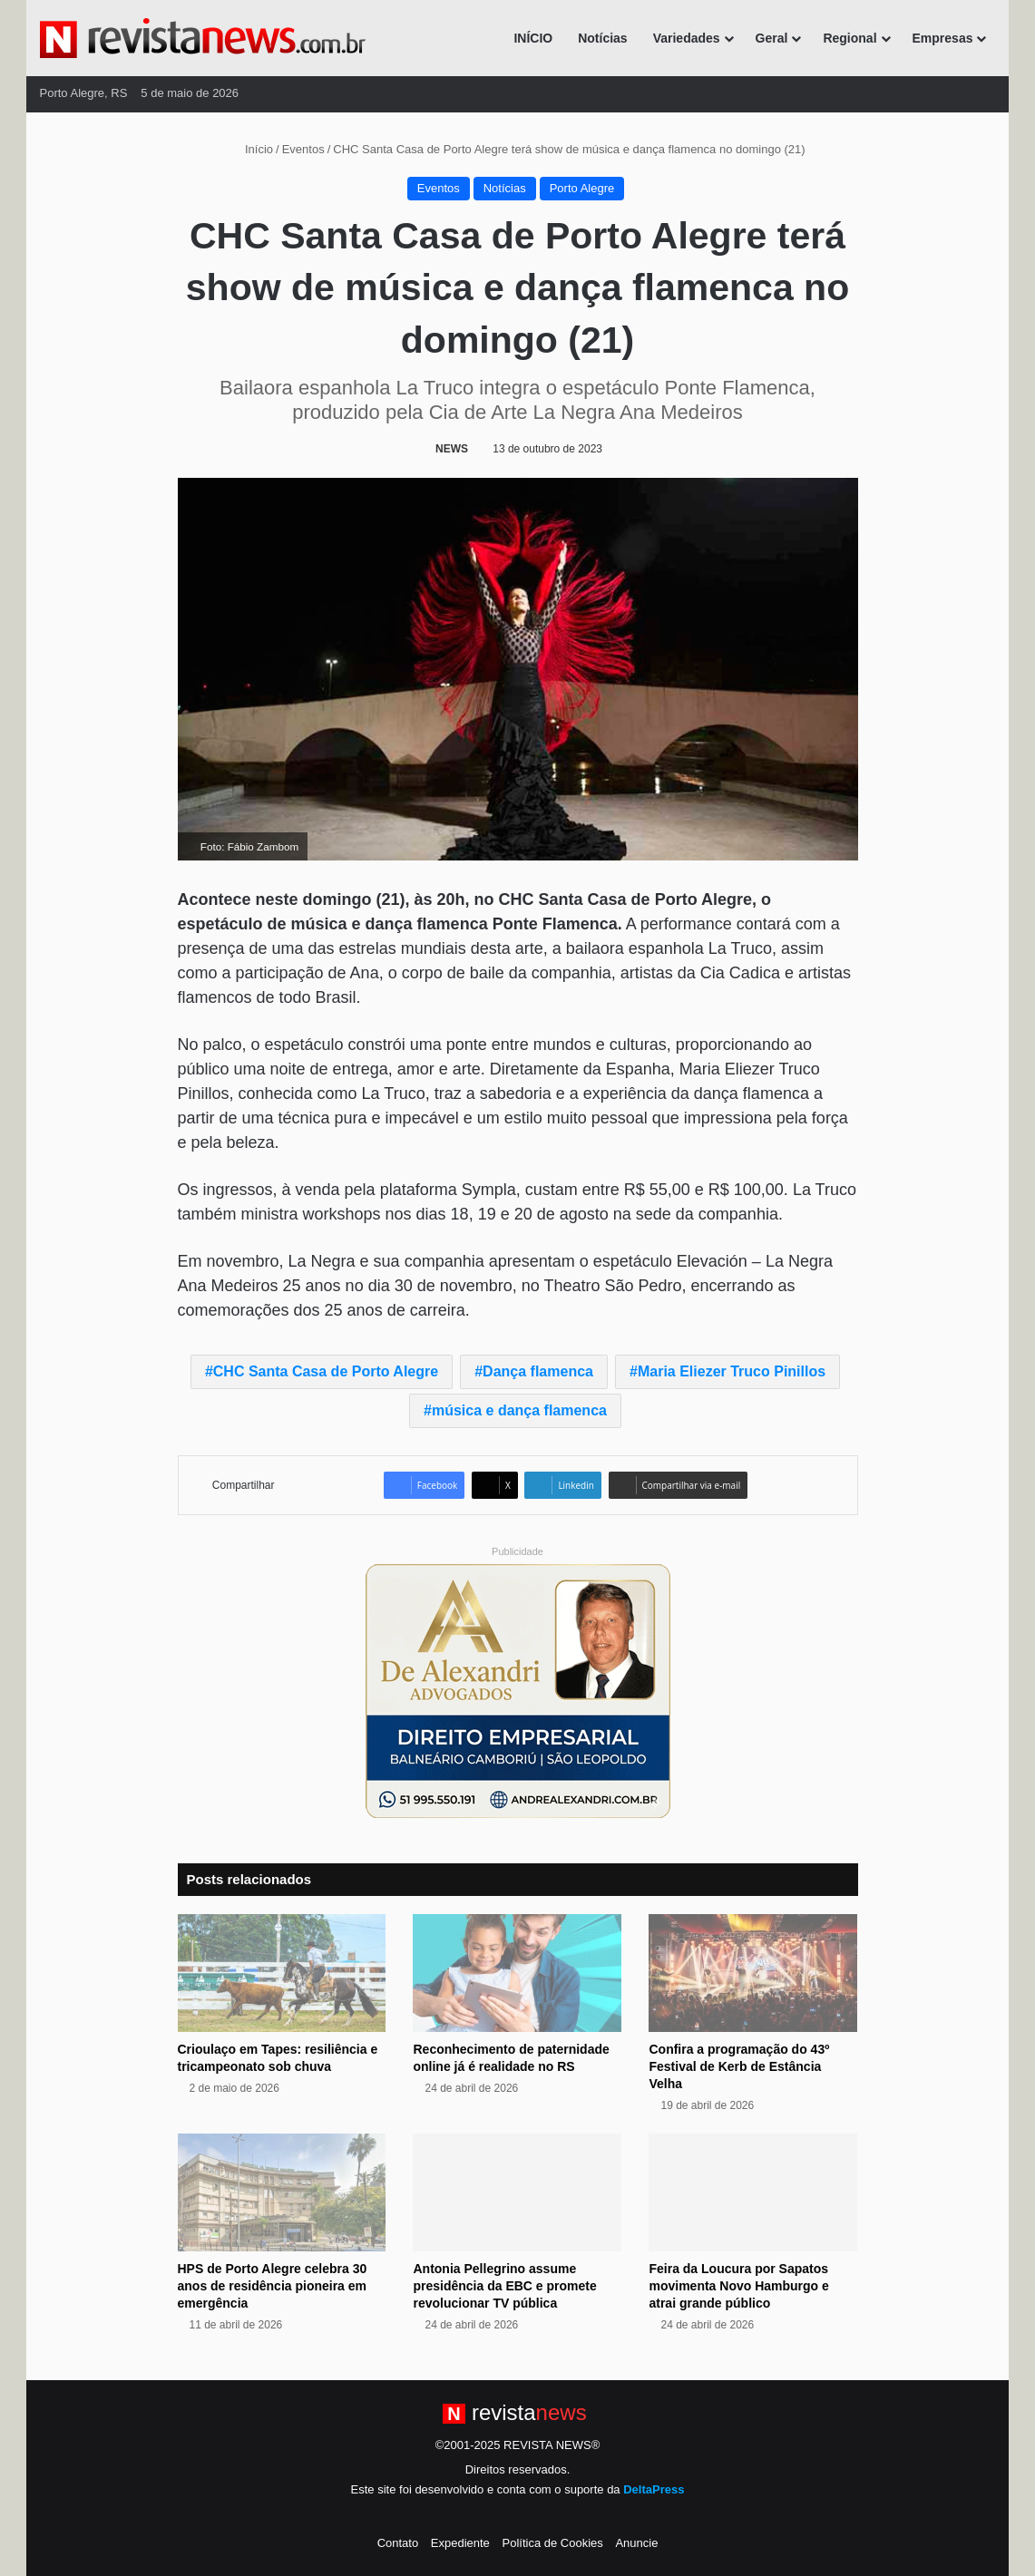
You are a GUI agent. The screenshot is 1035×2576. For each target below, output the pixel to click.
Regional (849, 38)
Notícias (602, 38)
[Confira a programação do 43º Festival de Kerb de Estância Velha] (753, 1973)
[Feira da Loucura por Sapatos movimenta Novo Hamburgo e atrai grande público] (753, 2192)
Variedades (686, 38)
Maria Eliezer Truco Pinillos (731, 1371)
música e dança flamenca (519, 1410)
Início (251, 149)
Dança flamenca (538, 1371)
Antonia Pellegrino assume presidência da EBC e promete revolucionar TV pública (504, 2285)
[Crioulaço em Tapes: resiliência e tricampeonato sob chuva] (282, 1973)
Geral (772, 38)
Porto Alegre (582, 188)
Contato (398, 2543)
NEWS (451, 448)
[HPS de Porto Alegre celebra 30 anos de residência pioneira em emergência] (282, 2192)
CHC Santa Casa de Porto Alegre (325, 1371)
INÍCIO (532, 38)
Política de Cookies (552, 2543)
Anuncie (636, 2543)
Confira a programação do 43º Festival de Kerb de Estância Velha (739, 2066)
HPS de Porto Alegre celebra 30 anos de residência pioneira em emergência (272, 2285)
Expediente (460, 2543)
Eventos (303, 149)
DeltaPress (653, 2489)
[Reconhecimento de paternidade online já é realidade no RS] (517, 1973)
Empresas (943, 38)
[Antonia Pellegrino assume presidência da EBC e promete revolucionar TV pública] (517, 2192)
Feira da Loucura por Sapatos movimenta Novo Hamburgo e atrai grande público (738, 2285)
